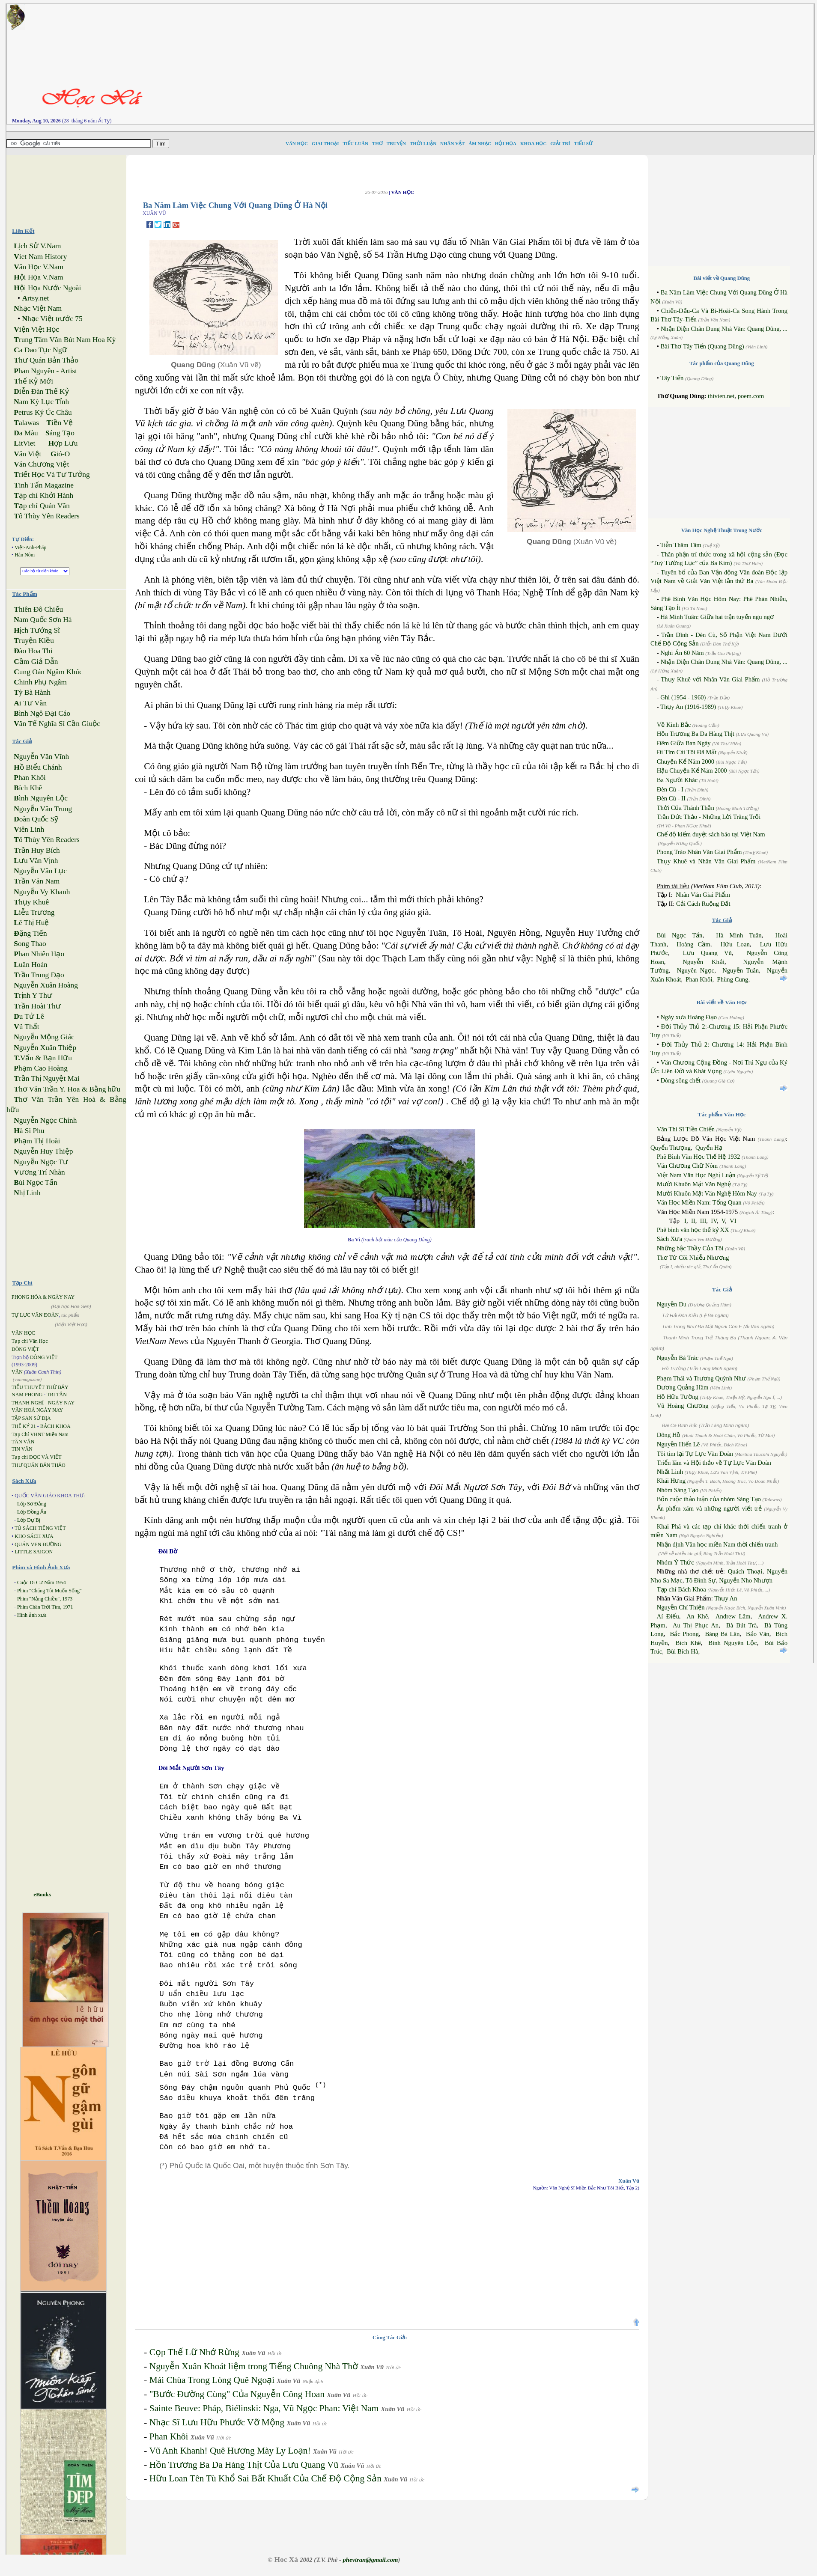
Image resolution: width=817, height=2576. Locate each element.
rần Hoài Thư (37, 1006)
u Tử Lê (29, 1016)
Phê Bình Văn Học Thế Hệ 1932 (699, 1156)
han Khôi (30, 777)
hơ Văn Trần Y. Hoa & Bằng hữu (67, 1089)
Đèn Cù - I (670, 789)
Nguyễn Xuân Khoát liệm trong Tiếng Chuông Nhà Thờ (253, 2366)
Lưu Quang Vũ (707, 952)
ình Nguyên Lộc (41, 798)
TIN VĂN (22, 1449)
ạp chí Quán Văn (41, 506)
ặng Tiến (30, 933)
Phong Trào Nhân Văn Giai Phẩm (699, 851)
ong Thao (30, 944)
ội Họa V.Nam (38, 277)
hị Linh (27, 1193)
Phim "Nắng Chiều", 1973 (44, 1599)
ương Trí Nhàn (39, 1172)
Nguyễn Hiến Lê (678, 1444)
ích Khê (28, 788)
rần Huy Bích (37, 850)
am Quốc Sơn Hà (43, 620)
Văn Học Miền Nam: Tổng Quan (699, 1202)
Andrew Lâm (733, 1616)
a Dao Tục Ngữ (40, 350)
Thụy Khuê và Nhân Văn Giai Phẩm (706, 861)
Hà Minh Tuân (738, 935)
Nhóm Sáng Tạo (677, 1490)
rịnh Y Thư (33, 995)
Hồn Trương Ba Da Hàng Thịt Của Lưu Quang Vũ (243, 2465)
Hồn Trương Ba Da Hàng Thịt (695, 733)
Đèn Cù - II (671, 798)
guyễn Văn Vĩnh (41, 757)
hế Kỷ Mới (33, 381)
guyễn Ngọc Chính (45, 1120)
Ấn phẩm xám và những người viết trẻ (709, 1508)
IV (714, 1220)
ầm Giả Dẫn (36, 661)
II (693, 1220)
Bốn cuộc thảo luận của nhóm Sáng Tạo (709, 1499)
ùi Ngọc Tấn (35, 1182)
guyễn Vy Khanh (42, 892)
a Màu (26, 433)
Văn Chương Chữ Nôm (687, 1165)
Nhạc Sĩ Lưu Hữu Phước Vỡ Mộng (216, 2422)
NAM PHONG (27, 1395)
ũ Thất (26, 1027)
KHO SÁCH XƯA (34, 1536)
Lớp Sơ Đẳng (31, 1504)
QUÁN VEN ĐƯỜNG (38, 1544)
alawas (26, 423)
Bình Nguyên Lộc (732, 1642)
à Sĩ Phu (29, 1131)
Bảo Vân (757, 1633)
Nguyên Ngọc (696, 970)
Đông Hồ (669, 1434)
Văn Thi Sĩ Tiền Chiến (686, 1129)
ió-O (60, 454)
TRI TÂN (57, 1395)
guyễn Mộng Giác (44, 1037)
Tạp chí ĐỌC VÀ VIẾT (37, 1457)
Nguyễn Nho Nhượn (745, 1580)
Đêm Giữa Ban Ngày (684, 743)
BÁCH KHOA (55, 1426)
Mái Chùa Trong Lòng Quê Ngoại (211, 2380)
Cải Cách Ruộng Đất (703, 903)
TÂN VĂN (23, 1442)
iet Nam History (40, 257)
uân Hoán (30, 965)
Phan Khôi (168, 2436)
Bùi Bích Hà (682, 1651)
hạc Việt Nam (38, 308)
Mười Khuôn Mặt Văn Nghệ (694, 1184)
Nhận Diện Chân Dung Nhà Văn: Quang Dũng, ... (724, 328)
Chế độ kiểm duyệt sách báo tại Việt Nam (711, 834)
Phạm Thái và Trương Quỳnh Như (701, 1378)
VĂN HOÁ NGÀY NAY (37, 1410)
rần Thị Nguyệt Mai (46, 1078)
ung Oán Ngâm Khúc (48, 672)
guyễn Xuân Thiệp (45, 1048)
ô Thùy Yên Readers (47, 516)
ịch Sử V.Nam (37, 246)
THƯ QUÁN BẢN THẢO (39, 1465)
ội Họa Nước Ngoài (47, 288)
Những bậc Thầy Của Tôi (690, 1248)
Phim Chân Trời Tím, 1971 (45, 1607)
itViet (24, 443)
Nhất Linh (670, 1471)
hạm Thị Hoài (37, 1141)
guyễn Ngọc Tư (41, 1162)
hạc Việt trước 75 (52, 319)
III (703, 1220)
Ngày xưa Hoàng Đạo (688, 1017)
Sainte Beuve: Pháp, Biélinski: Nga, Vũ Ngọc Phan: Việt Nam (264, 2408)
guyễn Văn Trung (43, 809)
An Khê (697, 1616)
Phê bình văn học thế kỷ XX (693, 1229)
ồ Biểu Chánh (38, 767)
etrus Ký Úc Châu (43, 412)
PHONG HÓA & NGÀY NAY (43, 1297)
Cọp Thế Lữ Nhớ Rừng (194, 2352)
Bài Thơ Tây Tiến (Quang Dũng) (702, 346)
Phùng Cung (732, 979)
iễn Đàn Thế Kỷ (41, 391)
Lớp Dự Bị (28, 1520)
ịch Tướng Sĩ (37, 630)
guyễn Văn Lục (40, 871)
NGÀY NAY (61, 1403)
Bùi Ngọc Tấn (680, 935)
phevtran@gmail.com (370, 2559)
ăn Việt (27, 454)
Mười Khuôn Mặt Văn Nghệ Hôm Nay (707, 1193)
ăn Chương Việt (41, 464)
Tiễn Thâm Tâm (680, 544)
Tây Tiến (671, 378)
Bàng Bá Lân (722, 1633)
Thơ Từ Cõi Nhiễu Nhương (693, 1257)
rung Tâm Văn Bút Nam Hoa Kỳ (65, 340)
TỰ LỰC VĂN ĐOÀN (35, 1315)
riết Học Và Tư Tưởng (51, 474)
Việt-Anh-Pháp (30, 547)
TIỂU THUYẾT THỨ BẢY (40, 1387)
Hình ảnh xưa (31, 1615)
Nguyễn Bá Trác (678, 1357)
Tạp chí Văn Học (30, 1341)
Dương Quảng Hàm (683, 1387)
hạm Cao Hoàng (41, 1068)
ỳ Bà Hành (32, 692)
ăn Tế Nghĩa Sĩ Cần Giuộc (57, 724)
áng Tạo (60, 433)
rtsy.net (35, 298)
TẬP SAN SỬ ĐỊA (31, 1418)
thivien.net (721, 396)
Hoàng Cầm (693, 944)
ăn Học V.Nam (38, 267)
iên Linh (29, 829)
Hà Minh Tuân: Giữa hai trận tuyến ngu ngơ (717, 616)
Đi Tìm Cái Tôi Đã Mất (687, 752)
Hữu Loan (735, 944)
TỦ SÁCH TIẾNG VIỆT (40, 1528)
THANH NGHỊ (28, 1403)
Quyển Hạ (708, 1147)
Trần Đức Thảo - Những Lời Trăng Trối (709, 816)
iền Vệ (59, 423)
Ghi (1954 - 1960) (683, 697)
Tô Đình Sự (701, 1580)
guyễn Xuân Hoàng (46, 985)
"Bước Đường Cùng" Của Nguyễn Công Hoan (237, 2394)
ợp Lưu (63, 443)
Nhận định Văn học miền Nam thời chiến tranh (717, 1544)
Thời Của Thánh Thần (685, 807)
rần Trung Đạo (39, 975)
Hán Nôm (25, 555)
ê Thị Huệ (31, 923)
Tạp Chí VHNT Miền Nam (40, 1434)
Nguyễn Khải (704, 961)
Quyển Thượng (670, 1147)
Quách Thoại (745, 1571)
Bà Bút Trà (741, 1625)
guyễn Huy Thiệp (43, 1151)
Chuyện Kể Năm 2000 (685, 761)
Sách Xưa (669, 1238)
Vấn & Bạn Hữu (43, 1058)
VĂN (17, 1372)
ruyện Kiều (34, 641)
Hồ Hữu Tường (677, 1396)
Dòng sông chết (680, 1080)
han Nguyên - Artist (45, 371)
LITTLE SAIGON (34, 1552)
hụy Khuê (31, 902)
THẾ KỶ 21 (24, 1426)
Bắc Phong (684, 1633)
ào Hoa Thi (33, 651)
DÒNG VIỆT (25, 1349)
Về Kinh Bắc (674, 724)
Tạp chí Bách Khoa (681, 1589)
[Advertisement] (545, 64)
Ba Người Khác (677, 779)
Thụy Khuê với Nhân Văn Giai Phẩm (710, 679)
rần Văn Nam (37, 881)
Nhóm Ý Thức (675, 1562)
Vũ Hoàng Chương (683, 1405)
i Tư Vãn (30, 703)
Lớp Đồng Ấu (31, 1512)
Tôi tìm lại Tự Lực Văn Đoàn (695, 1453)
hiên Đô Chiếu (38, 609)
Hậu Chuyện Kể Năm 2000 (692, 770)
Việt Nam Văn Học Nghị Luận (696, 1175)
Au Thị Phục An (696, 1625)
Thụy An (725, 1598)
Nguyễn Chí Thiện (681, 1607)
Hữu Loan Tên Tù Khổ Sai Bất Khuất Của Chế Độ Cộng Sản (265, 2478)
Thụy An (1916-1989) (688, 706)
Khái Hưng (671, 1480)
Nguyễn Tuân (740, 970)
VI (733, 1220)
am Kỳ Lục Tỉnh (41, 402)
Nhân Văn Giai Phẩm (703, 894)
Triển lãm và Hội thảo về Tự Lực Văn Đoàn (714, 1462)
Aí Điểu (668, 1616)
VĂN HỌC (23, 1333)
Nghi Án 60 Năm (682, 652)
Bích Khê (688, 1642)
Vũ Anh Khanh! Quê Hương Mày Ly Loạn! (229, 2450)
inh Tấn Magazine (44, 485)
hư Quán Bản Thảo (46, 360)
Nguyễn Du (671, 1304)
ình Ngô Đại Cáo (42, 713)
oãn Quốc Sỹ (36, 819)
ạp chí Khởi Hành (43, 495)
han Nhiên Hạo (39, 954)
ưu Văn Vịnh (36, 861)
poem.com (751, 396)
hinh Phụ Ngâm (40, 682)
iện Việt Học (36, 329)
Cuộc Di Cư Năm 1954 (41, 1582)
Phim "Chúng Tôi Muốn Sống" (49, 1591)
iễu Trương (34, 912)
